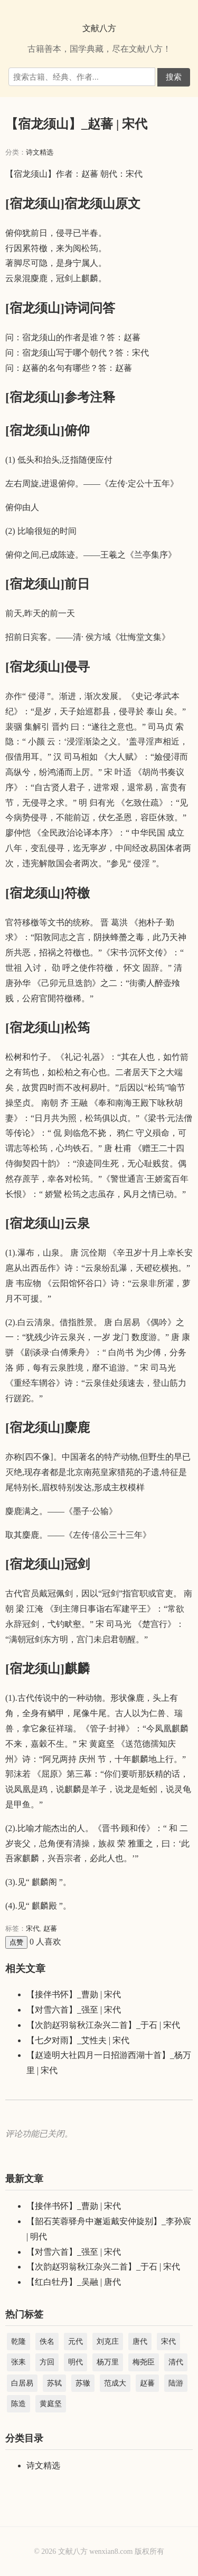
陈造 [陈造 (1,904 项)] (18, 2404)
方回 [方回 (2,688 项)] (47, 2362)
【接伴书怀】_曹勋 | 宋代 (73, 1994)
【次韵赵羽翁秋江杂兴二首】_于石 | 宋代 (103, 2024)
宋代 (33, 1928)
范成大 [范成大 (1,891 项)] (115, 2383)
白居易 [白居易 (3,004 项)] (22, 2383)
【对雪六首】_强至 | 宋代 (73, 2009)
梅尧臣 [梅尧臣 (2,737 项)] (144, 2362)
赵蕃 (50, 1928)
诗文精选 (39, 152)
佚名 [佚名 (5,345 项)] (47, 2341)
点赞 (16, 1942)
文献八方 (99, 28)
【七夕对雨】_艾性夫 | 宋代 (77, 2040)
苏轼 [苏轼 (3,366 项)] (54, 2383)
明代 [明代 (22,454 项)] (75, 2362)
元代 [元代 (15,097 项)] (75, 2341)
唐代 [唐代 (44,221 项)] (140, 2341)
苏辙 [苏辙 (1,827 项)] (83, 2383)
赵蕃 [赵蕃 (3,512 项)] (147, 2383)
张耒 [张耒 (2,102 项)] (18, 2362)
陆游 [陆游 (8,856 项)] (175, 2383)
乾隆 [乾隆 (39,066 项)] (18, 2341)
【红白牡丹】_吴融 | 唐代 (73, 2281)
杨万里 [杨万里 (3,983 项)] (108, 2362)
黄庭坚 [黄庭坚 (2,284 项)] (51, 2404)
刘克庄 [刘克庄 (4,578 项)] (108, 2341)
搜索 (174, 76)
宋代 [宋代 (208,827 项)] (168, 2341)
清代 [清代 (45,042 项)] (175, 2362)
